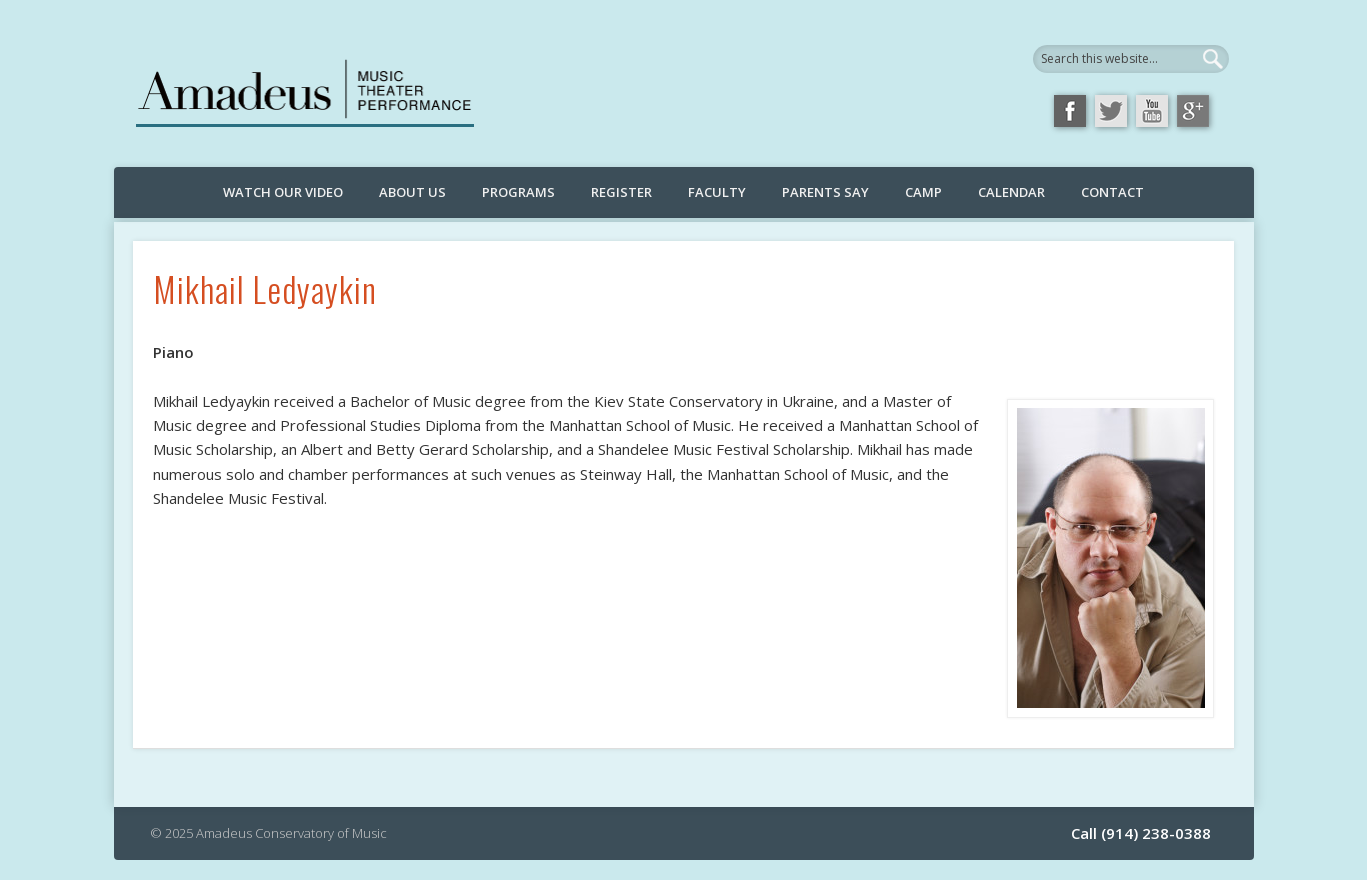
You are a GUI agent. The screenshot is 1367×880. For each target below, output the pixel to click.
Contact (1112, 192)
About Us (412, 192)
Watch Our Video (283, 192)
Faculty (717, 192)
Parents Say (825, 192)
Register (621, 192)
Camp (923, 192)
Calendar (1011, 192)
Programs (518, 192)
